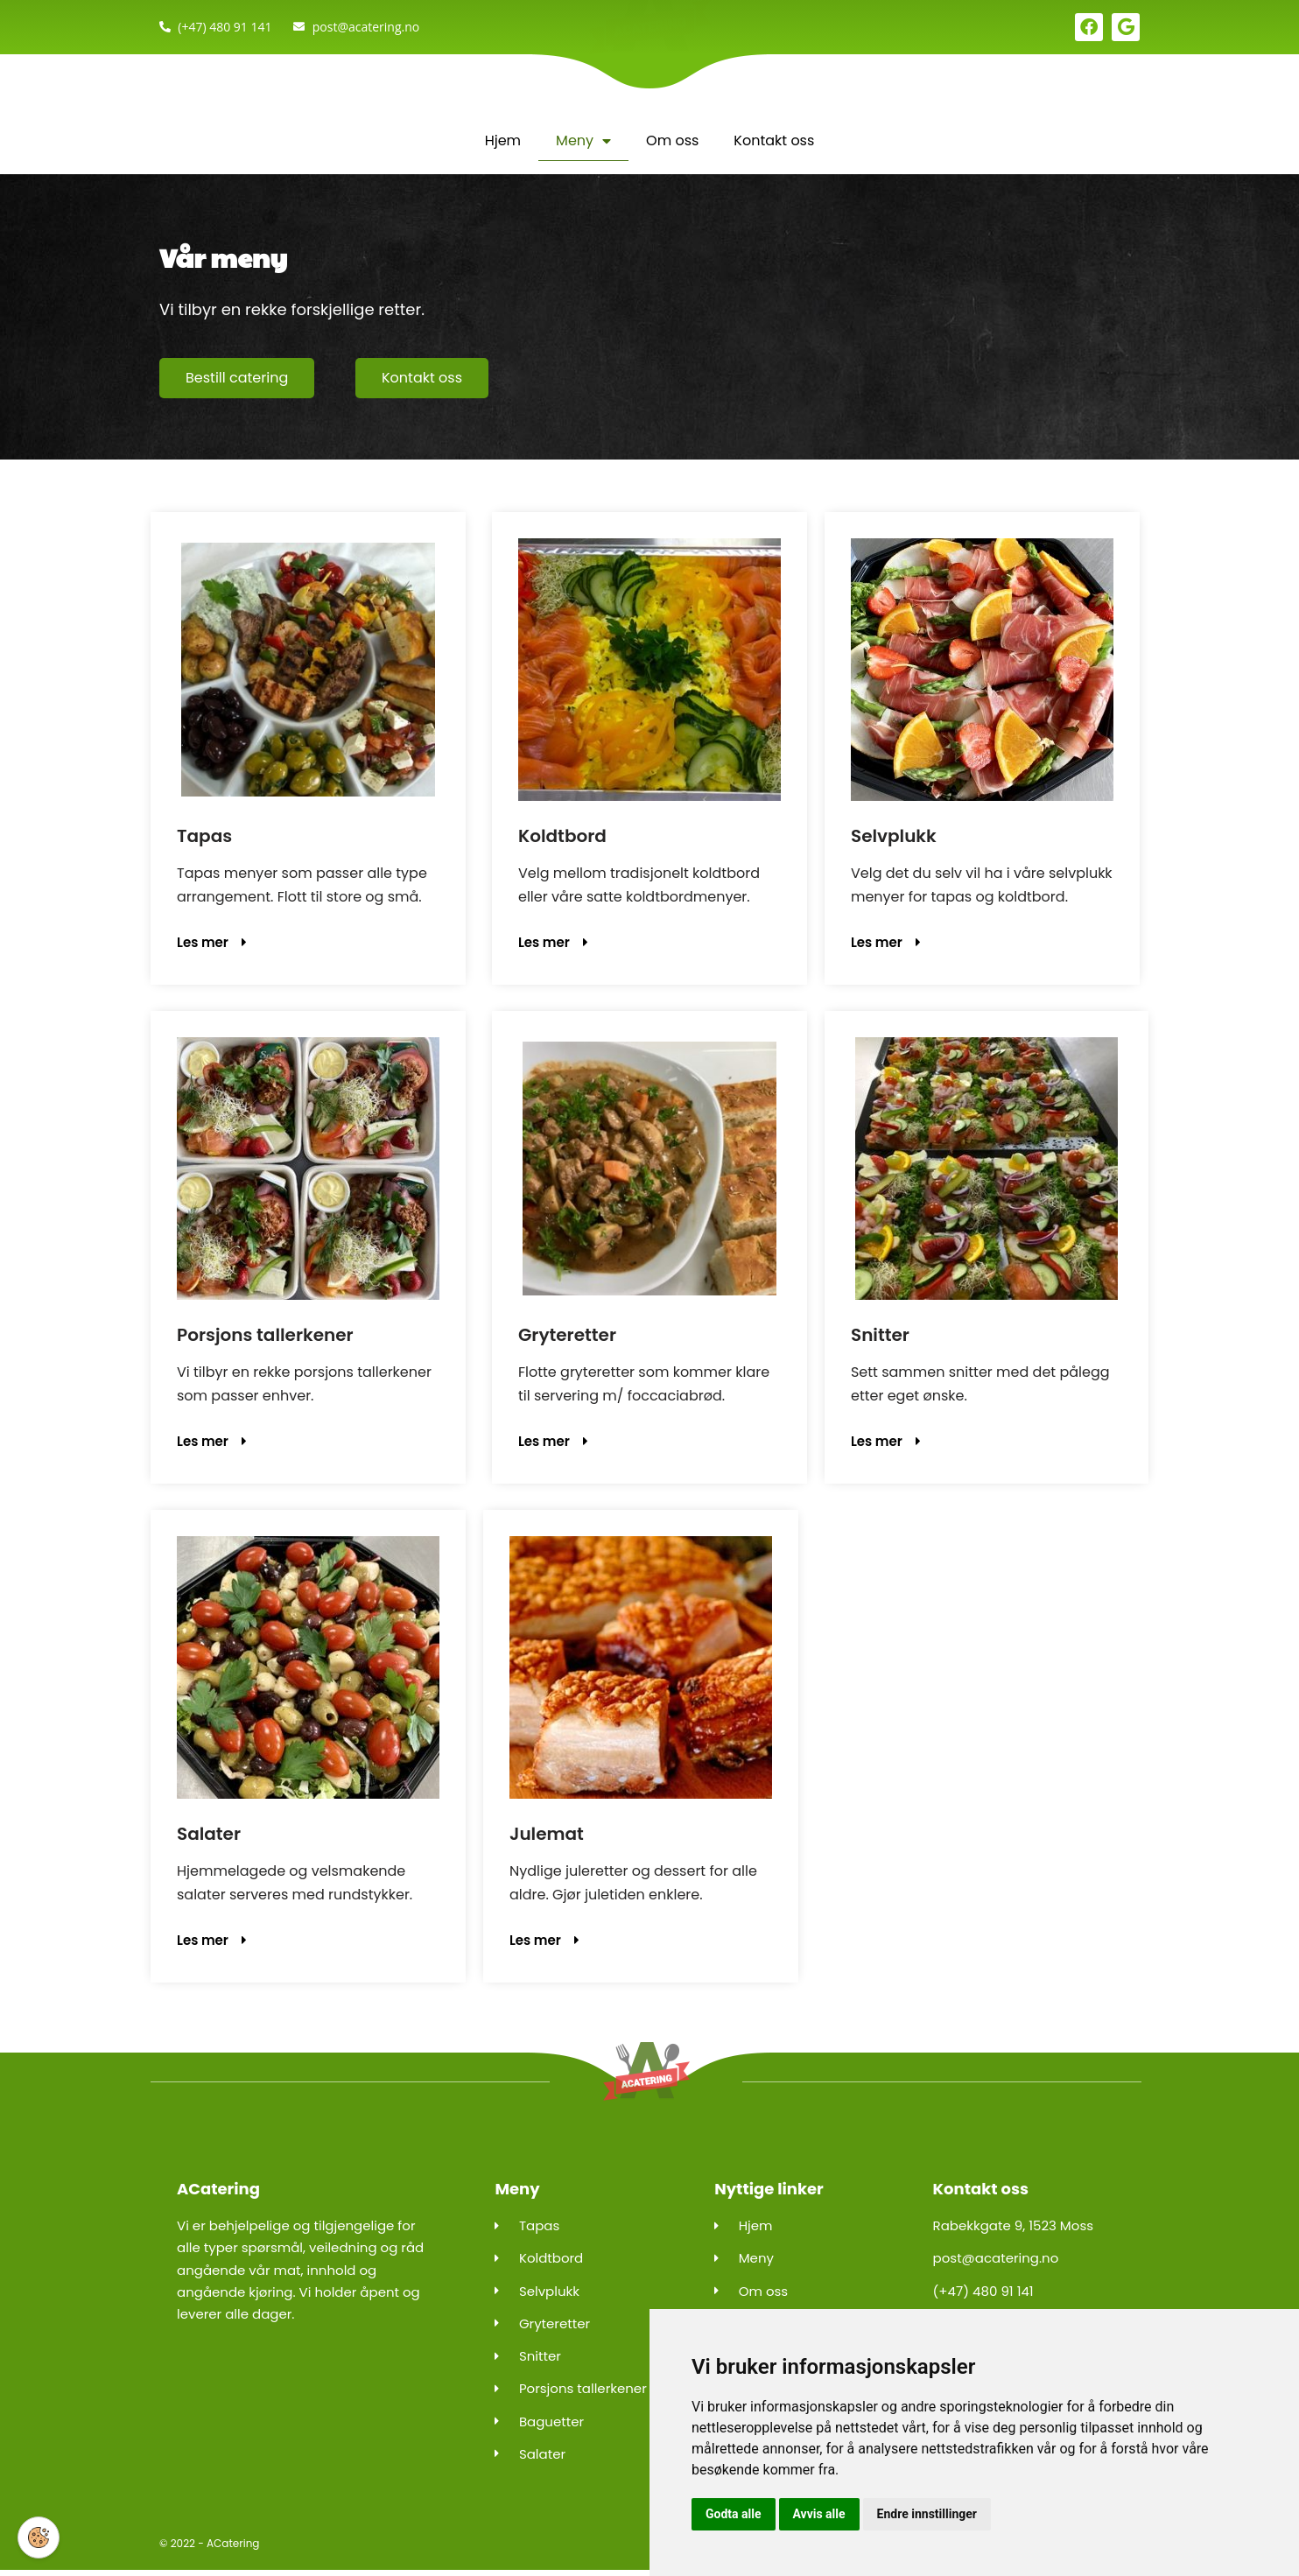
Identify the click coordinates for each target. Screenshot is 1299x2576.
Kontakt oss (774, 140)
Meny (583, 141)
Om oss (672, 140)
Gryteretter (567, 1336)
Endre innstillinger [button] (927, 2514)
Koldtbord (562, 837)
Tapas (204, 837)
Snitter (880, 1336)
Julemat (546, 1836)
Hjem (503, 140)
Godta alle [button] (734, 2514)
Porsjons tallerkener (265, 1336)
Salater (209, 1836)
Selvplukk (894, 837)
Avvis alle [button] (819, 2514)
